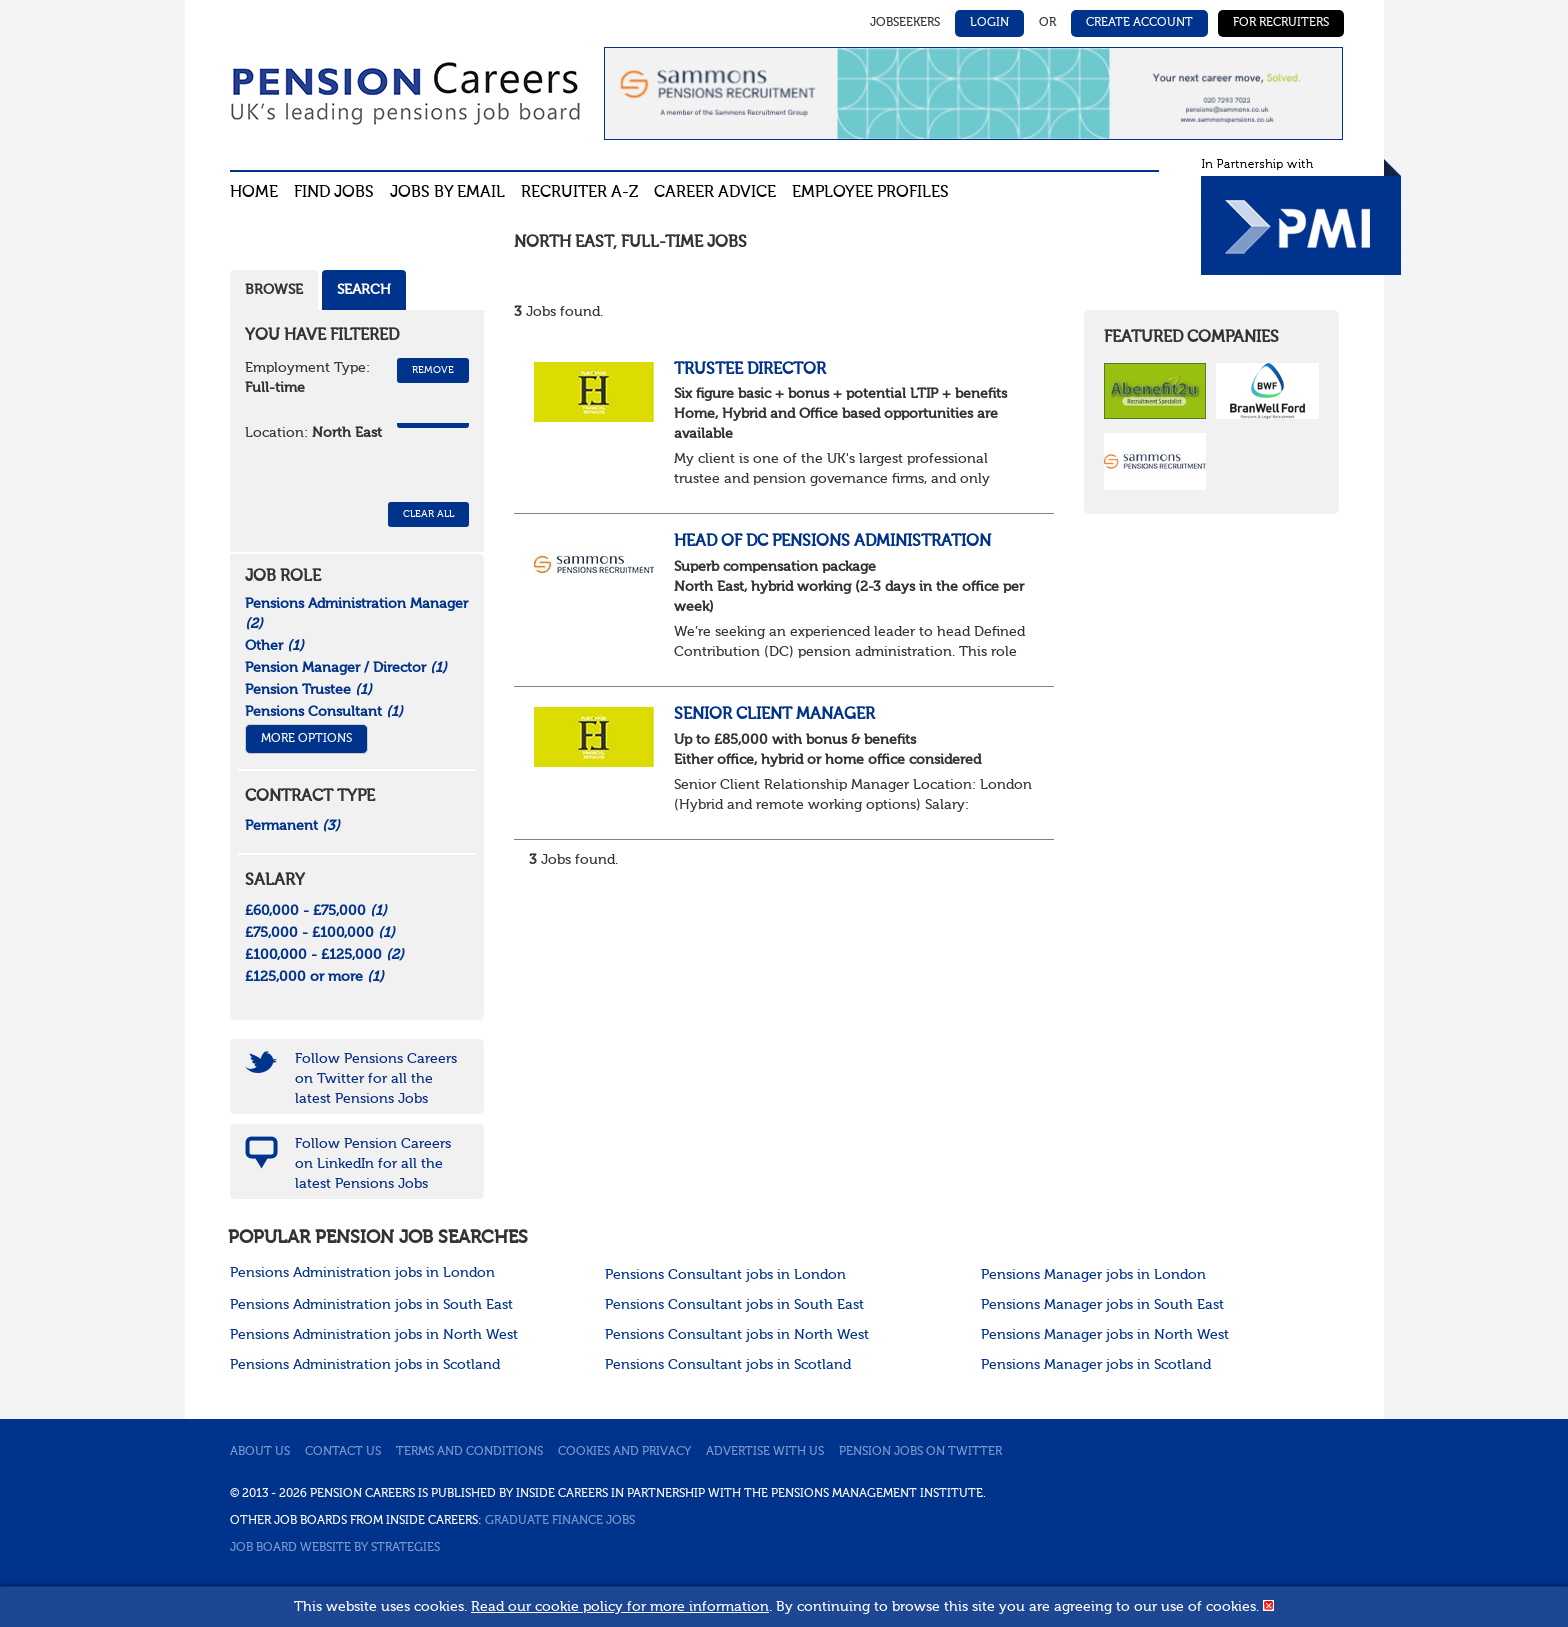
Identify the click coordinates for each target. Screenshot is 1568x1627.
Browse (274, 290)
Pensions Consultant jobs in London (725, 1275)
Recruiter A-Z (579, 193)
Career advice (715, 193)
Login (989, 23)
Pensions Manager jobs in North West (1105, 1335)
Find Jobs (334, 193)
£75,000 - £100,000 (320, 933)
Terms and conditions (469, 1452)
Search (364, 290)
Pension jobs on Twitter (920, 1452)
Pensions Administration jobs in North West (374, 1335)
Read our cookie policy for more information (620, 1607)
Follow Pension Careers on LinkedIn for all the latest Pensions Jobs (373, 1164)
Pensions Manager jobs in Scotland (1096, 1365)
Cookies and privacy (624, 1452)
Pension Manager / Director (346, 668)
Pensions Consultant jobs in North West (737, 1335)
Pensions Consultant (324, 712)
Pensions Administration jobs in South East (371, 1305)
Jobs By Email (447, 193)
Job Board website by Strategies (335, 1548)
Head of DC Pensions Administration (832, 542)
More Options (306, 739)
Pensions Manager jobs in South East (1102, 1305)
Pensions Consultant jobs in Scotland (728, 1365)
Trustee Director (750, 370)
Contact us (343, 1452)
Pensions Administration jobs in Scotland (365, 1365)
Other (274, 646)
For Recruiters (1281, 23)
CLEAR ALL (428, 514)
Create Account (1139, 23)
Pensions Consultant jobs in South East (734, 1305)
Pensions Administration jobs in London (362, 1273)
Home (254, 193)
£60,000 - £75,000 (316, 911)
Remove (433, 370)
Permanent (292, 826)
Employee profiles (870, 193)
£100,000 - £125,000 (324, 955)
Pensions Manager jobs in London (1093, 1275)
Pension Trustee (308, 690)
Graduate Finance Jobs (560, 1521)
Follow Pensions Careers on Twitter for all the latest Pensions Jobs (376, 1079)
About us (260, 1452)
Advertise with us (765, 1452)
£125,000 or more (314, 977)
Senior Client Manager (774, 715)
